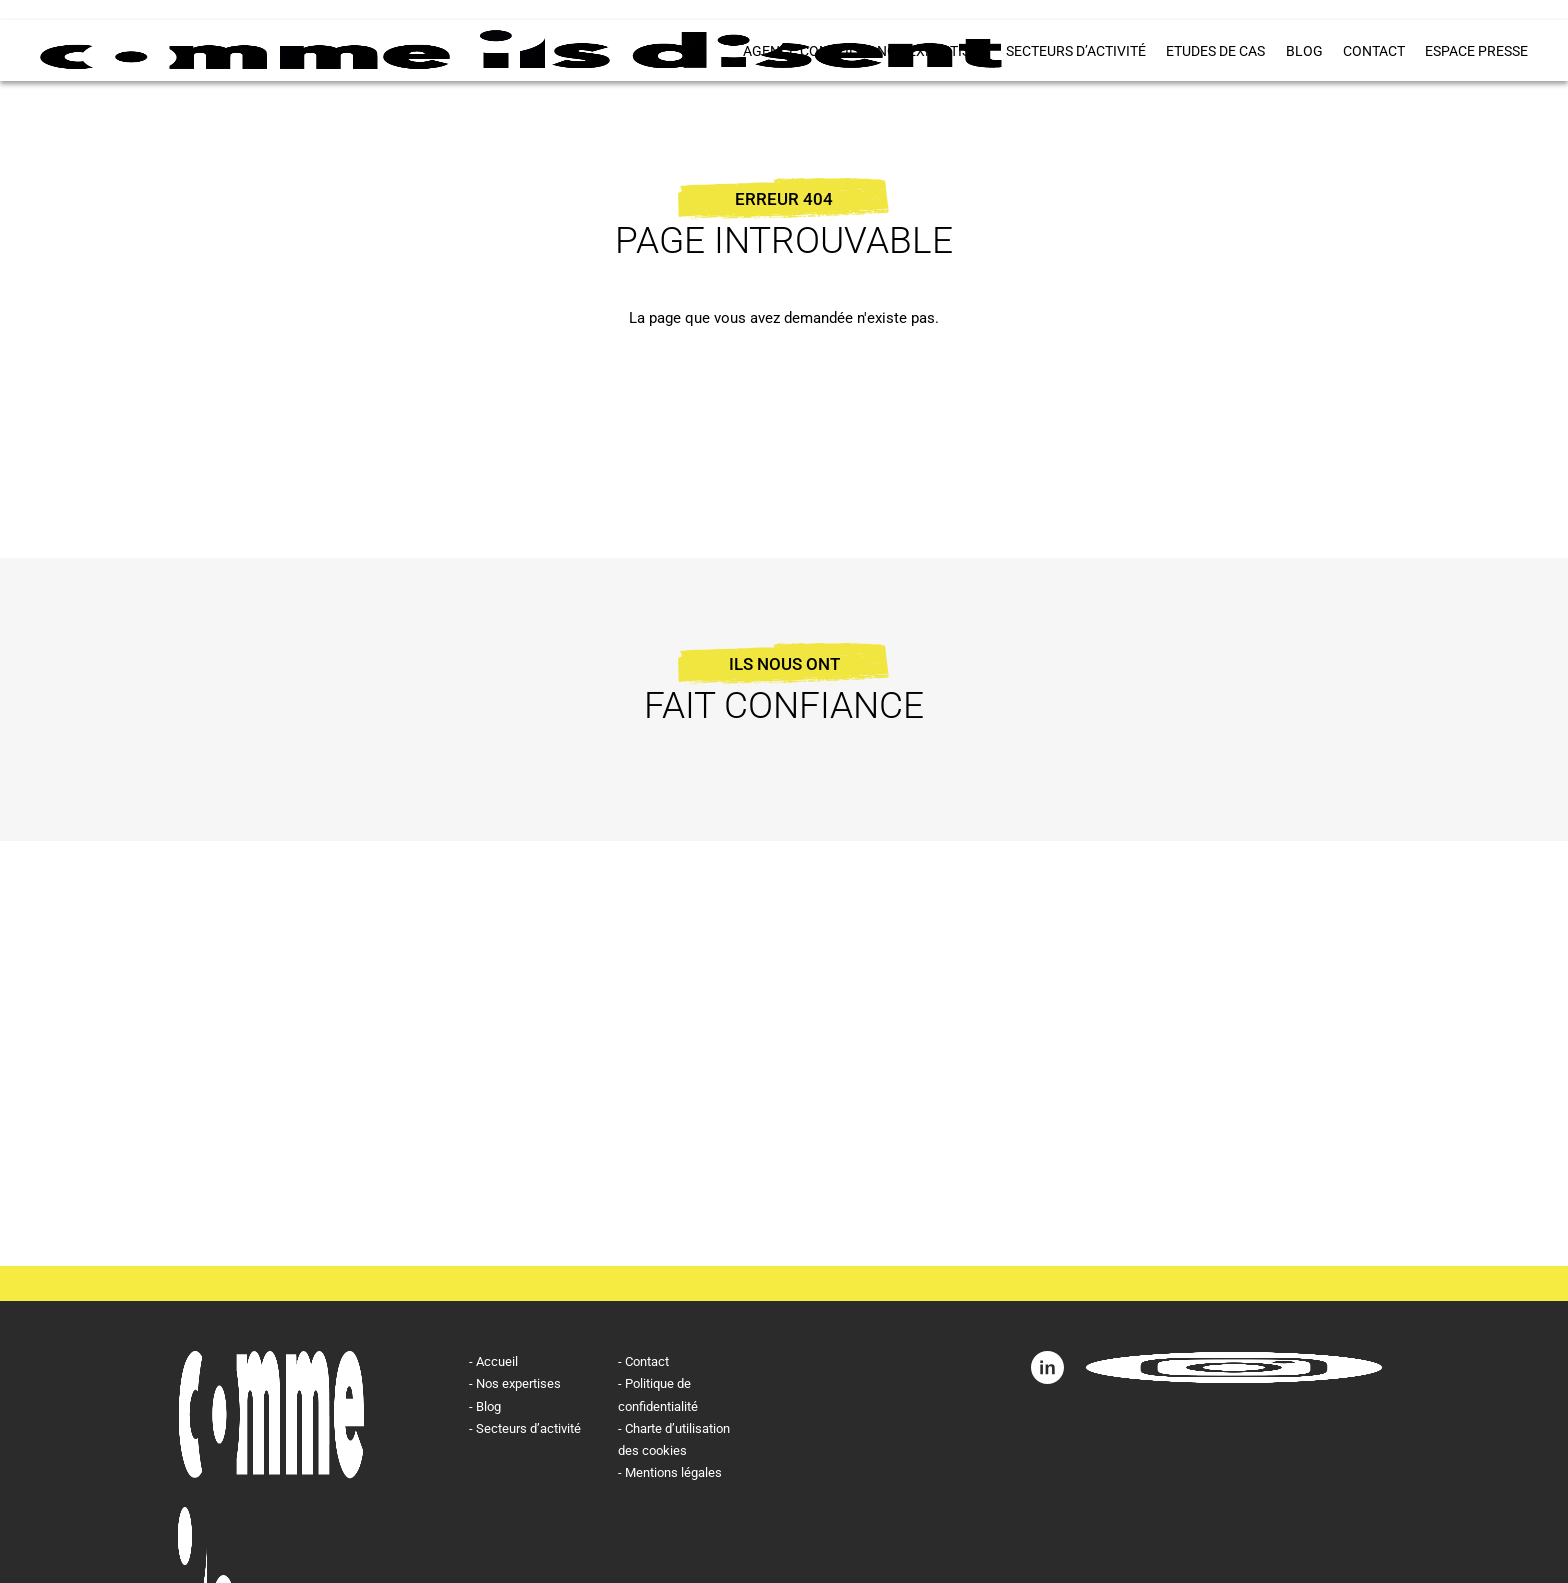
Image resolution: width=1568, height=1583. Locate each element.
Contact (1374, 51)
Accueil (497, 1361)
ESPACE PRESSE (1476, 51)
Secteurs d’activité (1077, 51)
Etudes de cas (1216, 51)
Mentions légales (673, 1472)
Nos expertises (932, 51)
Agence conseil (801, 51)
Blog (1304, 51)
